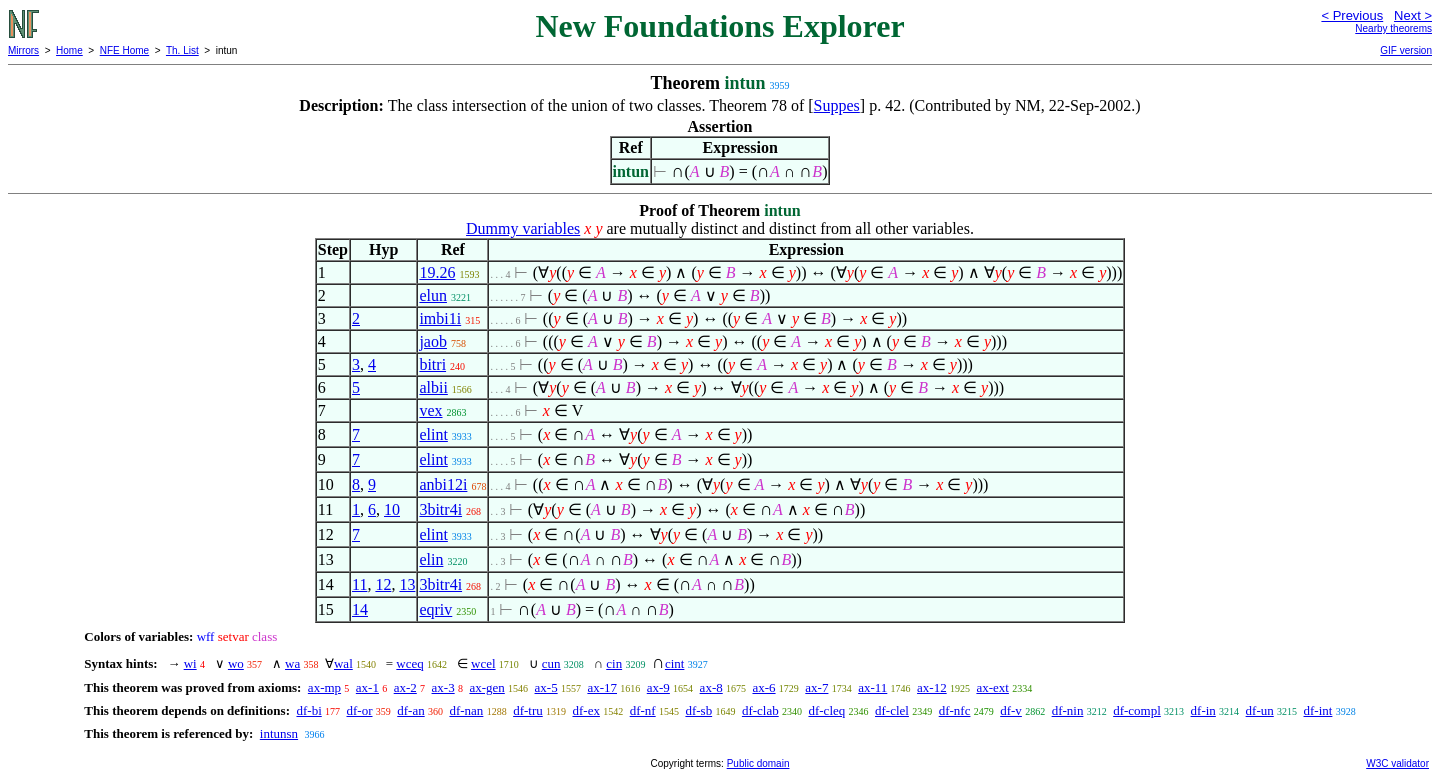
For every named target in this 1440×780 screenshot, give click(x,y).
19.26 (437, 272)
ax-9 (658, 687)
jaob (433, 341)
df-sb (698, 710)
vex (430, 410)
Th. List (182, 50)
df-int (1318, 710)
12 (383, 584)
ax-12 (932, 687)
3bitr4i (440, 509)
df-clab (760, 710)
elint (433, 434)
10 (392, 509)
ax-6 (763, 687)
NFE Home (124, 50)
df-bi (308, 710)
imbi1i (440, 318)
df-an (410, 710)
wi (190, 663)
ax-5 (546, 687)
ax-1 (367, 687)
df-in (1203, 710)
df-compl (1137, 710)
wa (292, 663)
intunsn (279, 733)
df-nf (643, 710)
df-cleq (826, 710)
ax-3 (443, 687)
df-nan (466, 710)
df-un (1260, 710)
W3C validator (1397, 763)
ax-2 (405, 687)
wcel (483, 663)
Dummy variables (523, 228)
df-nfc (955, 710)
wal (343, 663)
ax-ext (992, 687)
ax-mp (324, 687)
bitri (432, 364)
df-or (360, 710)
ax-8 (711, 687)
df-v (1011, 710)
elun (433, 295)
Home (69, 50)
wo (236, 663)
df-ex (585, 710)
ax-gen (486, 687)
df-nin (1068, 710)
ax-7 (816, 687)
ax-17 (602, 687)
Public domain (758, 763)
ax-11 (872, 687)
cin (614, 663)
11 (359, 584)
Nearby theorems (1393, 28)
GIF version (1406, 50)
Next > (1413, 15)
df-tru (528, 710)
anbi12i (443, 484)
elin (431, 559)
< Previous (1352, 15)
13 (407, 584)
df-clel (892, 710)
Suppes (837, 105)
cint (675, 663)
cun (551, 663)
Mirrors (23, 50)
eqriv (435, 609)
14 (360, 609)
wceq (409, 663)
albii (433, 387)
